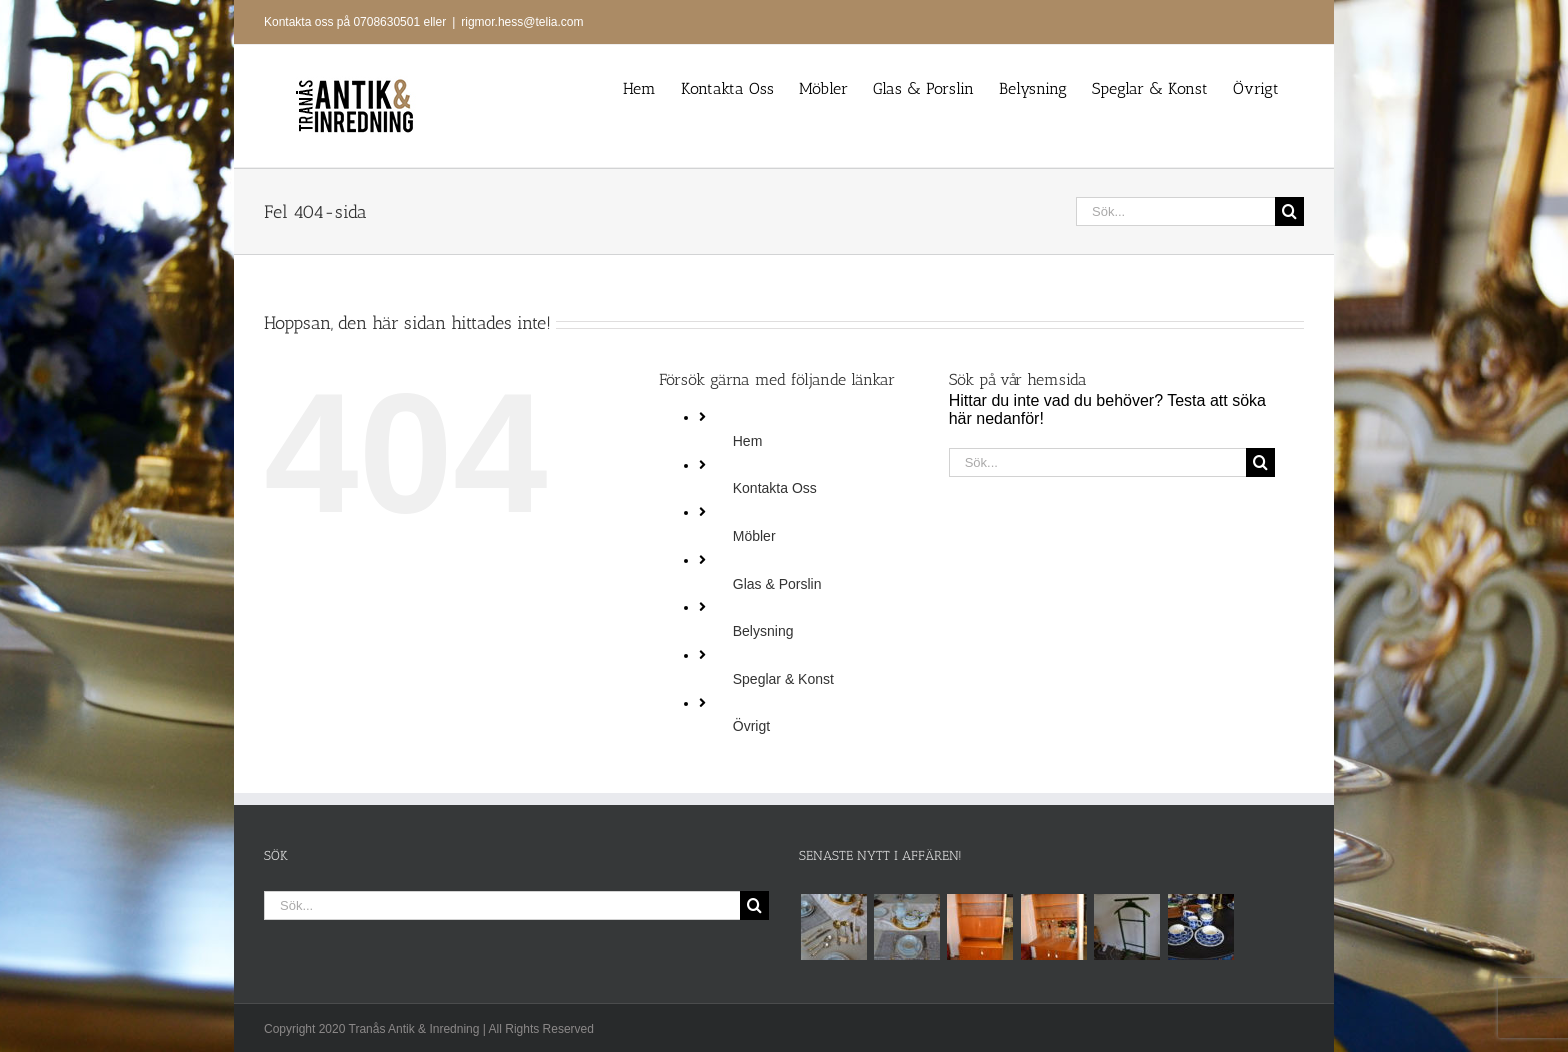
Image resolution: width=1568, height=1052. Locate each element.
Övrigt (751, 726)
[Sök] (1289, 211)
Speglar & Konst (783, 679)
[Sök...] (1175, 211)
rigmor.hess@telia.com (522, 22)
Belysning (763, 631)
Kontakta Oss (775, 488)
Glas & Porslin (777, 584)
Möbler (754, 536)
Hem (748, 441)
